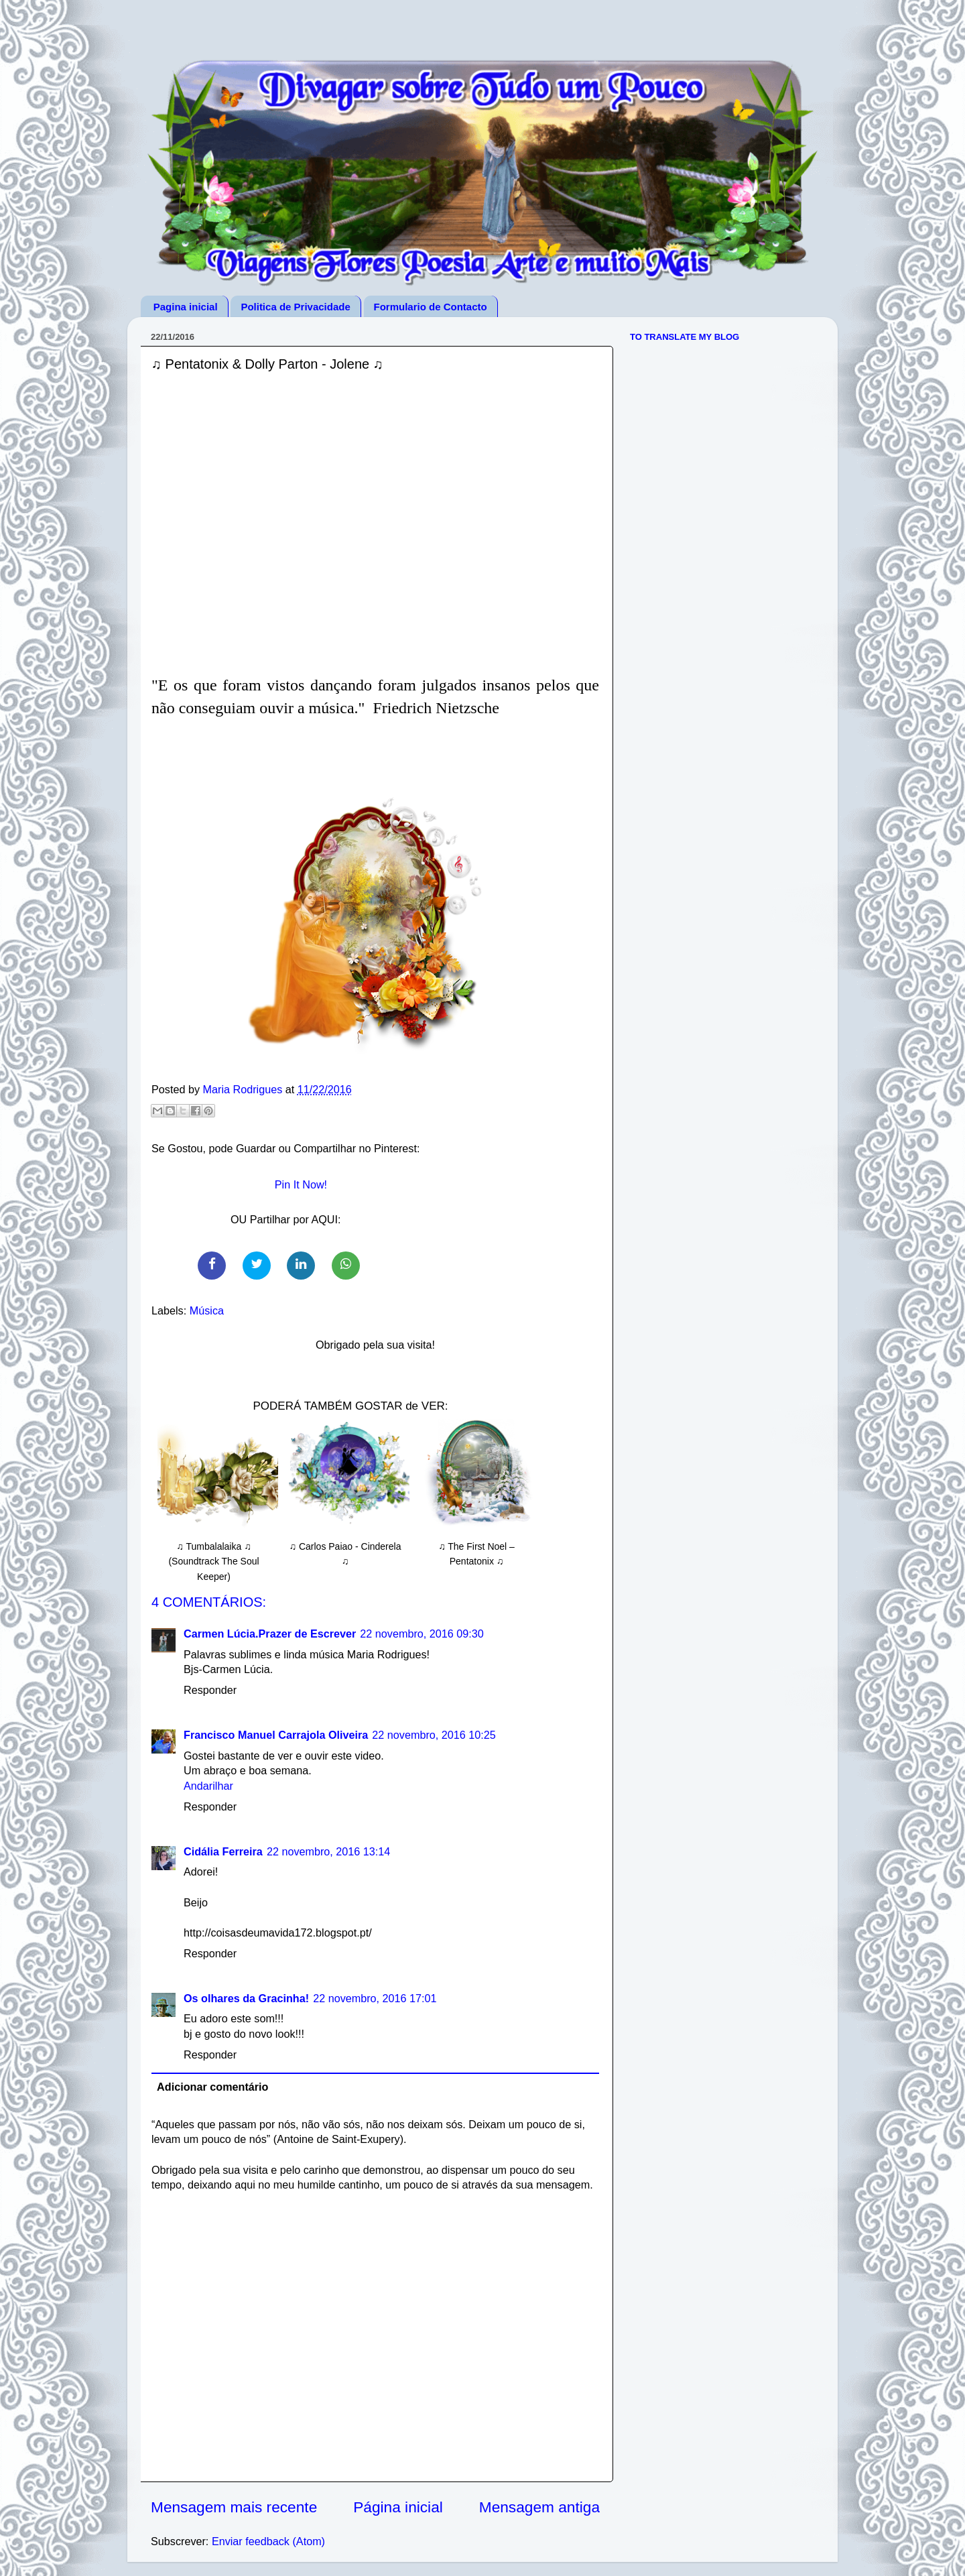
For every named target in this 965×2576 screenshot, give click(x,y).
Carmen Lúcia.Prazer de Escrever (270, 1634)
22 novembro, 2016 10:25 (434, 1735)
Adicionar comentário (212, 2087)
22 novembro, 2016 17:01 (375, 1998)
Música (207, 1310)
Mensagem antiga (539, 2507)
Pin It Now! (301, 1184)
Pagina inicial (185, 306)
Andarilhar (208, 1786)
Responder (210, 1690)
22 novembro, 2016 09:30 (422, 1634)
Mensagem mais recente (234, 2507)
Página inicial (398, 2507)
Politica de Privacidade (295, 306)
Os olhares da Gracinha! (246, 1998)
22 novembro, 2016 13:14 (329, 1851)
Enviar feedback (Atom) (268, 2541)
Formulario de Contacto (430, 306)
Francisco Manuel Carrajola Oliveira (276, 1735)
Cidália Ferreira (223, 1851)
